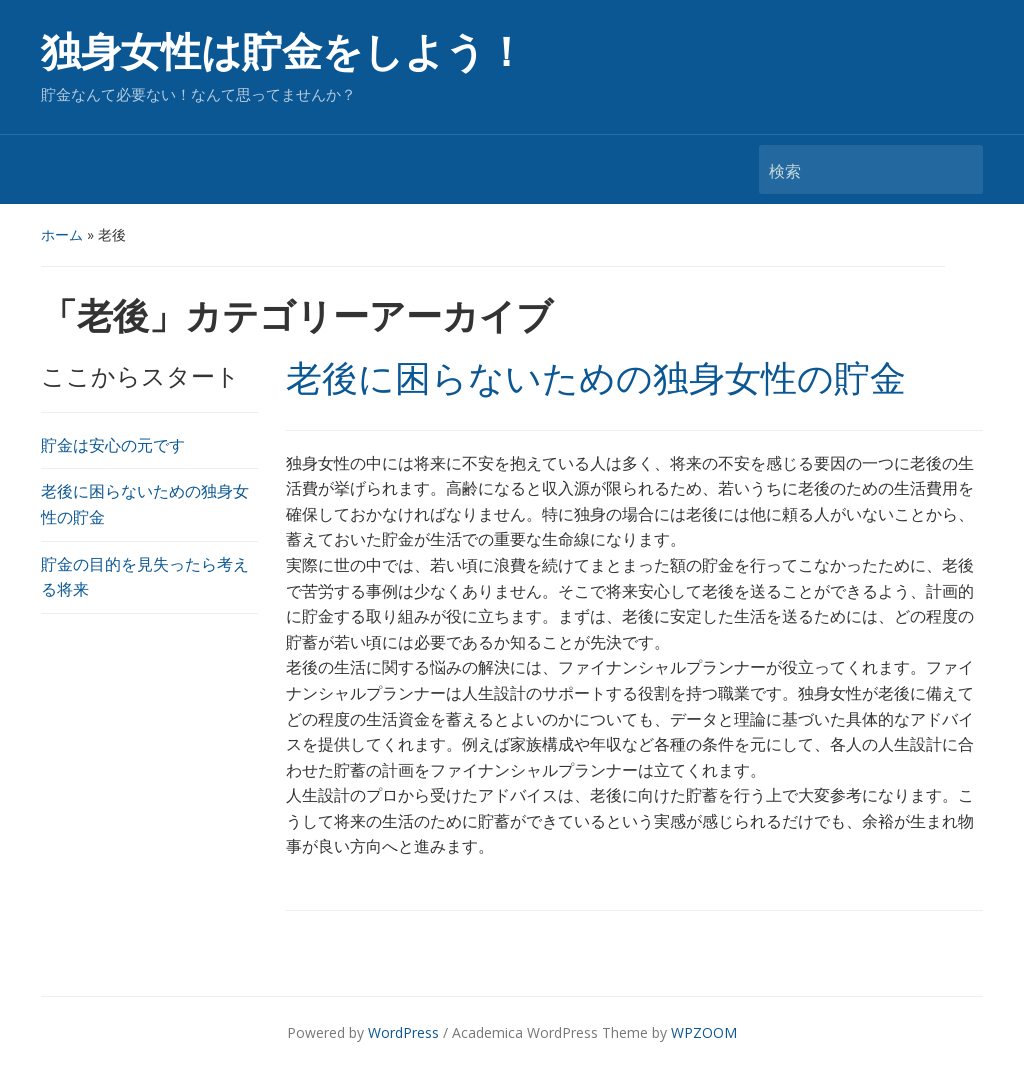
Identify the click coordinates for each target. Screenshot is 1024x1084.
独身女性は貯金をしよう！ (283, 52)
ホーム (62, 234)
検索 (958, 169)
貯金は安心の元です (113, 445)
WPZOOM (704, 1032)
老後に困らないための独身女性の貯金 (596, 379)
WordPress (403, 1032)
